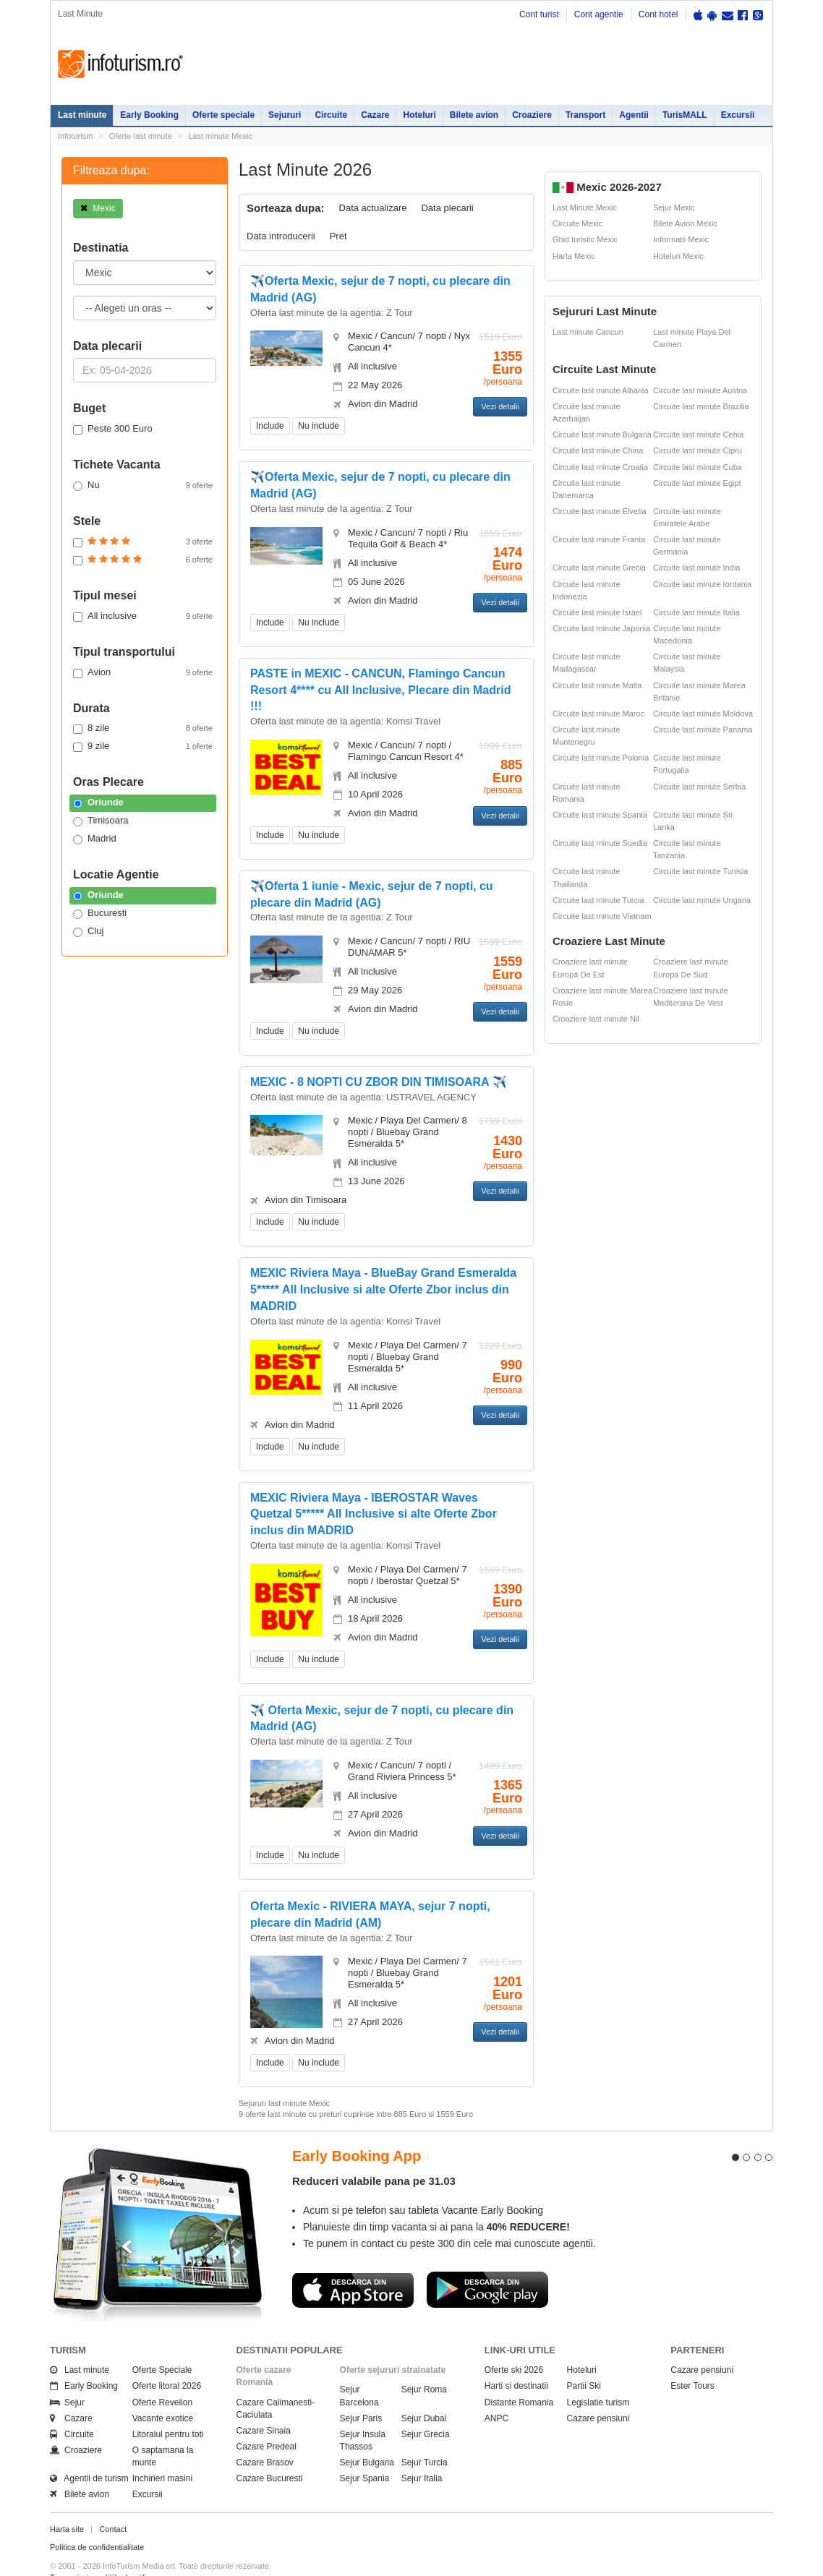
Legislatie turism (598, 2376)
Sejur (67, 2376)
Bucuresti (100, 913)
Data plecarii (447, 207)
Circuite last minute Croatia (600, 467)
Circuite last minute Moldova (703, 713)
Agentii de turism (89, 2453)
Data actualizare (373, 207)
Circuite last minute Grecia (599, 567)
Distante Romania (519, 2376)
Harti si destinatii (516, 2360)
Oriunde (98, 802)
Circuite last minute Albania (601, 390)
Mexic (98, 208)
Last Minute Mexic (585, 207)
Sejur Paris (361, 2392)
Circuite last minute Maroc (598, 713)
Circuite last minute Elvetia (600, 511)
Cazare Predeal (266, 2420)
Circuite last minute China (598, 450)
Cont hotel (658, 14)
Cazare (375, 115)
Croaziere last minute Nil (596, 1018)
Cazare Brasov (265, 2437)
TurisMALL (684, 115)
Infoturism (120, 64)
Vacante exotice (163, 2392)
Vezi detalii (500, 406)
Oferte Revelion (162, 2376)
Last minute (82, 115)
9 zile (143, 746)
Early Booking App (356, 2130)
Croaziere (532, 115)
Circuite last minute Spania (600, 814)
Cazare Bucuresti (269, 2453)
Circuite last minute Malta (597, 685)
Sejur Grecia (425, 2408)
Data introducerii (281, 236)
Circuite (331, 115)
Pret (338, 236)
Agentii (634, 115)
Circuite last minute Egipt (697, 483)
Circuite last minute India (696, 567)
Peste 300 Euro (113, 429)
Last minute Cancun (588, 332)
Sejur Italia (422, 2453)
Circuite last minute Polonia (601, 757)
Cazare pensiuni (598, 2392)
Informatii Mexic (681, 239)
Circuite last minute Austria (700, 390)
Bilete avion (474, 115)
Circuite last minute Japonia (601, 628)
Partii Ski (584, 2360)
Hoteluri (419, 115)
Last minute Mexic (220, 136)
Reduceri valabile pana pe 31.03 (374, 2155)
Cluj (88, 931)
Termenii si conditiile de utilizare (106, 2551)
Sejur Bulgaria (367, 2437)
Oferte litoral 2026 (166, 2360)
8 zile (143, 728)
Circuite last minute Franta (599, 539)
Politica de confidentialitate (97, 2521)
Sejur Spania (365, 2453)
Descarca (353, 2264)
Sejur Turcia (424, 2437)
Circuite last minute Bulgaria (602, 434)
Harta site (67, 2503)
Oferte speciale (223, 115)
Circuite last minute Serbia (699, 786)
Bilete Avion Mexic (685, 223)
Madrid (94, 838)
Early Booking (149, 115)
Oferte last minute (140, 136)
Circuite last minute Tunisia (700, 871)
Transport (585, 115)
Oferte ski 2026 (514, 2345)
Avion (143, 672)
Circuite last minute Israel (597, 612)
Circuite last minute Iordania (702, 584)
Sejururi (284, 115)
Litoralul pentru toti (168, 2408)
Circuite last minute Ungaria (702, 900)
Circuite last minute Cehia (698, 434)
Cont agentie (598, 14)
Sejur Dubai (424, 2392)
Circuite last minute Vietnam (602, 916)
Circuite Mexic (577, 223)
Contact (113, 2503)
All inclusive (143, 615)
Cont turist (539, 14)
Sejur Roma (424, 2364)
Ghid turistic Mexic (585, 239)
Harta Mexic (574, 256)
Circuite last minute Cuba (697, 467)
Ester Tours (692, 2360)
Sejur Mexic (673, 207)
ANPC (496, 2392)
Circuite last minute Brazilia (701, 406)
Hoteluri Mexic (678, 256)
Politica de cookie (81, 2563)
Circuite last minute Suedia (600, 843)
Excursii (738, 115)
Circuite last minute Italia (696, 612)
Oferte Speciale (162, 2345)
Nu (143, 485)
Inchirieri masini (162, 2453)
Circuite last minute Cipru (697, 450)
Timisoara (101, 820)
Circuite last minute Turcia (598, 900)
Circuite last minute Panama (703, 729)
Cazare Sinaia (263, 2405)
